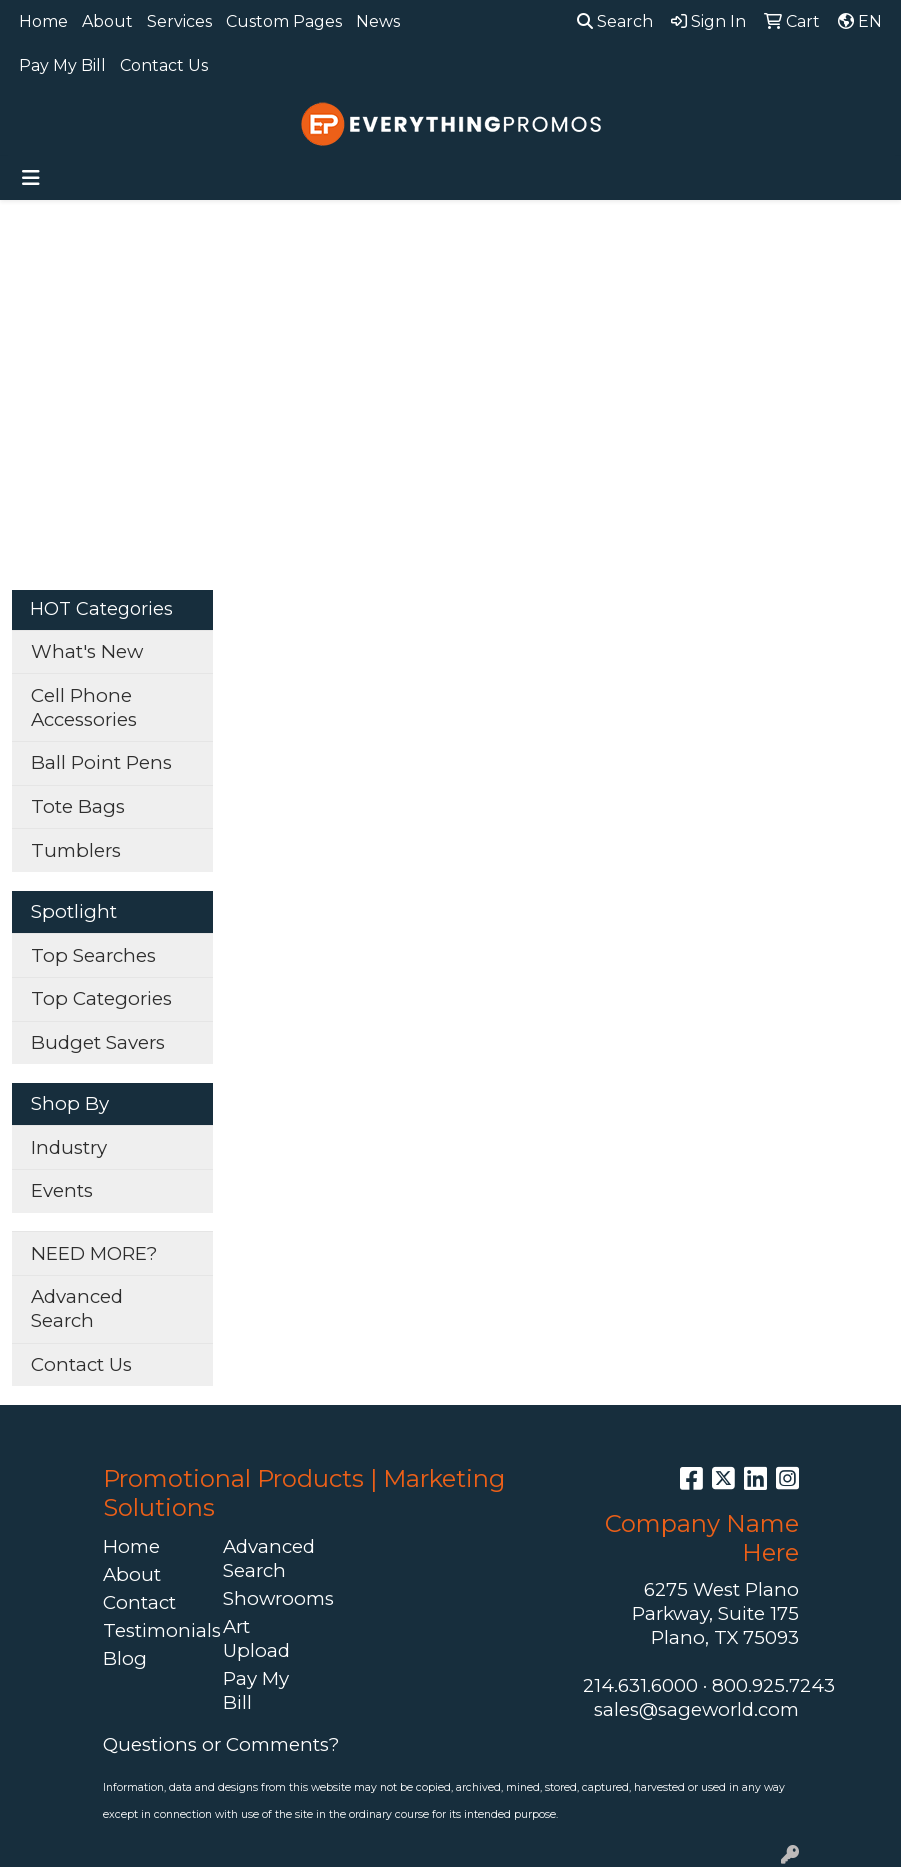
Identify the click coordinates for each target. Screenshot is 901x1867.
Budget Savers (98, 1042)
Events (62, 1190)
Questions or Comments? (221, 1744)
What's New (87, 651)
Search (615, 21)
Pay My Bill (62, 65)
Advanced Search (77, 1308)
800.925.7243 (773, 1685)
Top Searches (93, 955)
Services (179, 21)
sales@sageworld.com (696, 1709)
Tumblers (76, 850)
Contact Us (164, 65)
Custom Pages (284, 21)
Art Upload (256, 1638)
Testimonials (151, 1630)
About (107, 21)
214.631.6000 (640, 1685)
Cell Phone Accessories (84, 707)
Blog (125, 1658)
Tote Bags (78, 806)
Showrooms (271, 1598)
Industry (69, 1147)
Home (43, 21)
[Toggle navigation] (31, 178)
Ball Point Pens (101, 762)
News (378, 21)
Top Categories (101, 998)
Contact (139, 1602)
